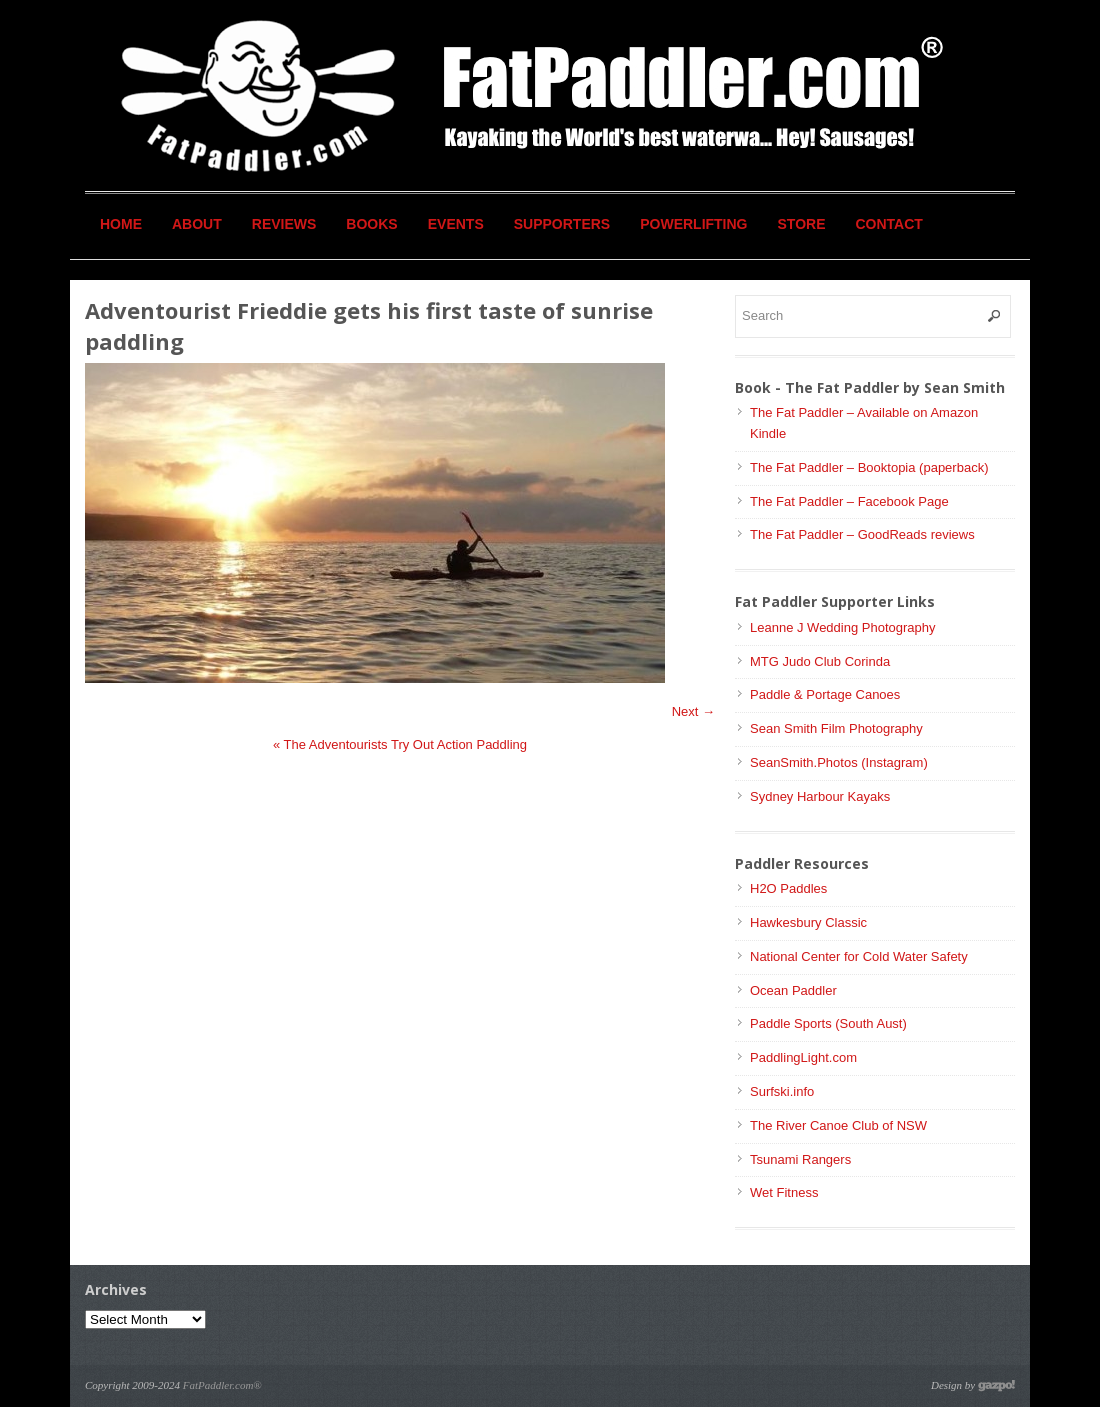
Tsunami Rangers (800, 1159)
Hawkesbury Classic (808, 922)
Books (371, 224)
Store (802, 224)
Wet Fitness (784, 1192)
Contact (889, 224)
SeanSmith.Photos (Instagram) (839, 762)
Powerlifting (693, 224)
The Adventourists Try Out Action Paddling (400, 744)
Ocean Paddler (793, 990)
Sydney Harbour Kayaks (820, 796)
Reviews (284, 224)
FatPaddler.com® (222, 1385)
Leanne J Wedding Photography (843, 627)
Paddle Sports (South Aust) (828, 1023)
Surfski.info (782, 1091)
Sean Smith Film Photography (836, 728)
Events (456, 224)
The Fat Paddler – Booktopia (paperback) (869, 467)
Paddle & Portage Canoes (825, 694)
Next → (693, 711)
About (197, 224)
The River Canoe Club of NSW (838, 1125)
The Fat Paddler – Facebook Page (849, 501)
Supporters (562, 224)
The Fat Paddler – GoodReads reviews (862, 534)
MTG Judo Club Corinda (820, 661)
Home (121, 224)
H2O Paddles (788, 888)
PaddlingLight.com (803, 1057)
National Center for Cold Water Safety (859, 956)
